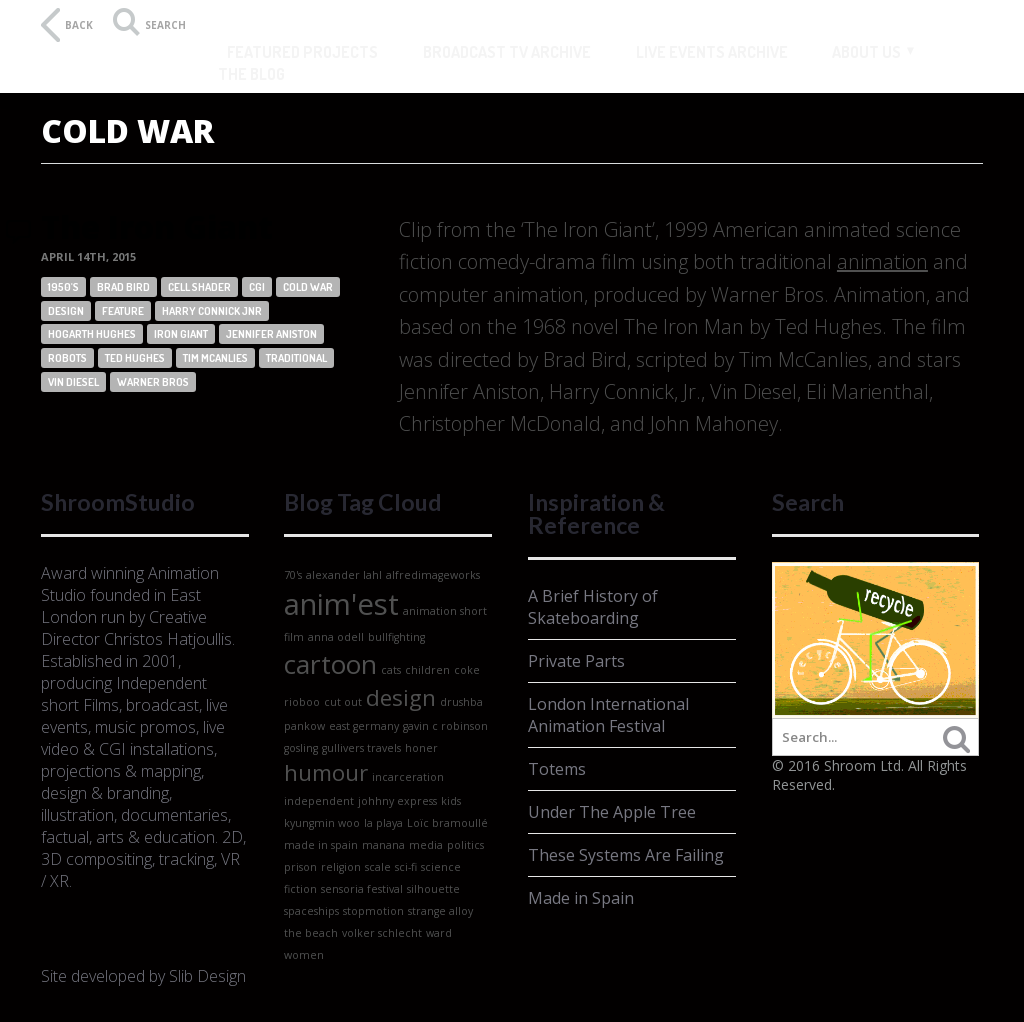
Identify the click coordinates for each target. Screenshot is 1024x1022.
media (426, 845)
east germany (364, 726)
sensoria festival (362, 889)
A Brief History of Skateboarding (593, 607)
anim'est (341, 604)
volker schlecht (382, 933)
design (66, 311)
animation (882, 261)
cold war (308, 287)
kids (451, 801)
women (304, 955)
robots (67, 358)
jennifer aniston (271, 334)
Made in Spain (581, 898)
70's (293, 575)
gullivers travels (361, 748)
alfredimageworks (433, 575)
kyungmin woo (322, 823)
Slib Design (207, 976)
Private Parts (576, 661)
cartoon (330, 664)
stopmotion (373, 911)
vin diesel (73, 382)
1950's (63, 287)
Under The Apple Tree (612, 812)
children (427, 670)
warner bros (153, 382)
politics (465, 845)
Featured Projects (302, 52)
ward (439, 933)
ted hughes (135, 358)
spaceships (311, 911)
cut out (343, 702)
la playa (383, 823)
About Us (866, 52)
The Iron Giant (157, 226)
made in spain (321, 845)
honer (421, 748)
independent (319, 801)
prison (300, 867)
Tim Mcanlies (215, 358)
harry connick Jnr (212, 311)
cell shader (199, 287)
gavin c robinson (445, 726)
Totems (557, 769)
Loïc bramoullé (447, 823)
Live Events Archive (712, 52)
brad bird (123, 287)
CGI (257, 287)
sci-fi (406, 867)
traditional (296, 358)
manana (383, 845)
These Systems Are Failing (626, 855)
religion (341, 867)
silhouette (433, 889)
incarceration (408, 777)
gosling (301, 748)
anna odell (336, 637)
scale (378, 867)
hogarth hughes (92, 334)
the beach (311, 933)
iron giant (181, 334)
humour (326, 772)
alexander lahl (344, 575)
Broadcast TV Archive (507, 52)
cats (391, 670)
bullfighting (396, 637)
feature (123, 311)
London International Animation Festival (608, 715)
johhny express (397, 801)
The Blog (251, 74)
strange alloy (440, 911)
